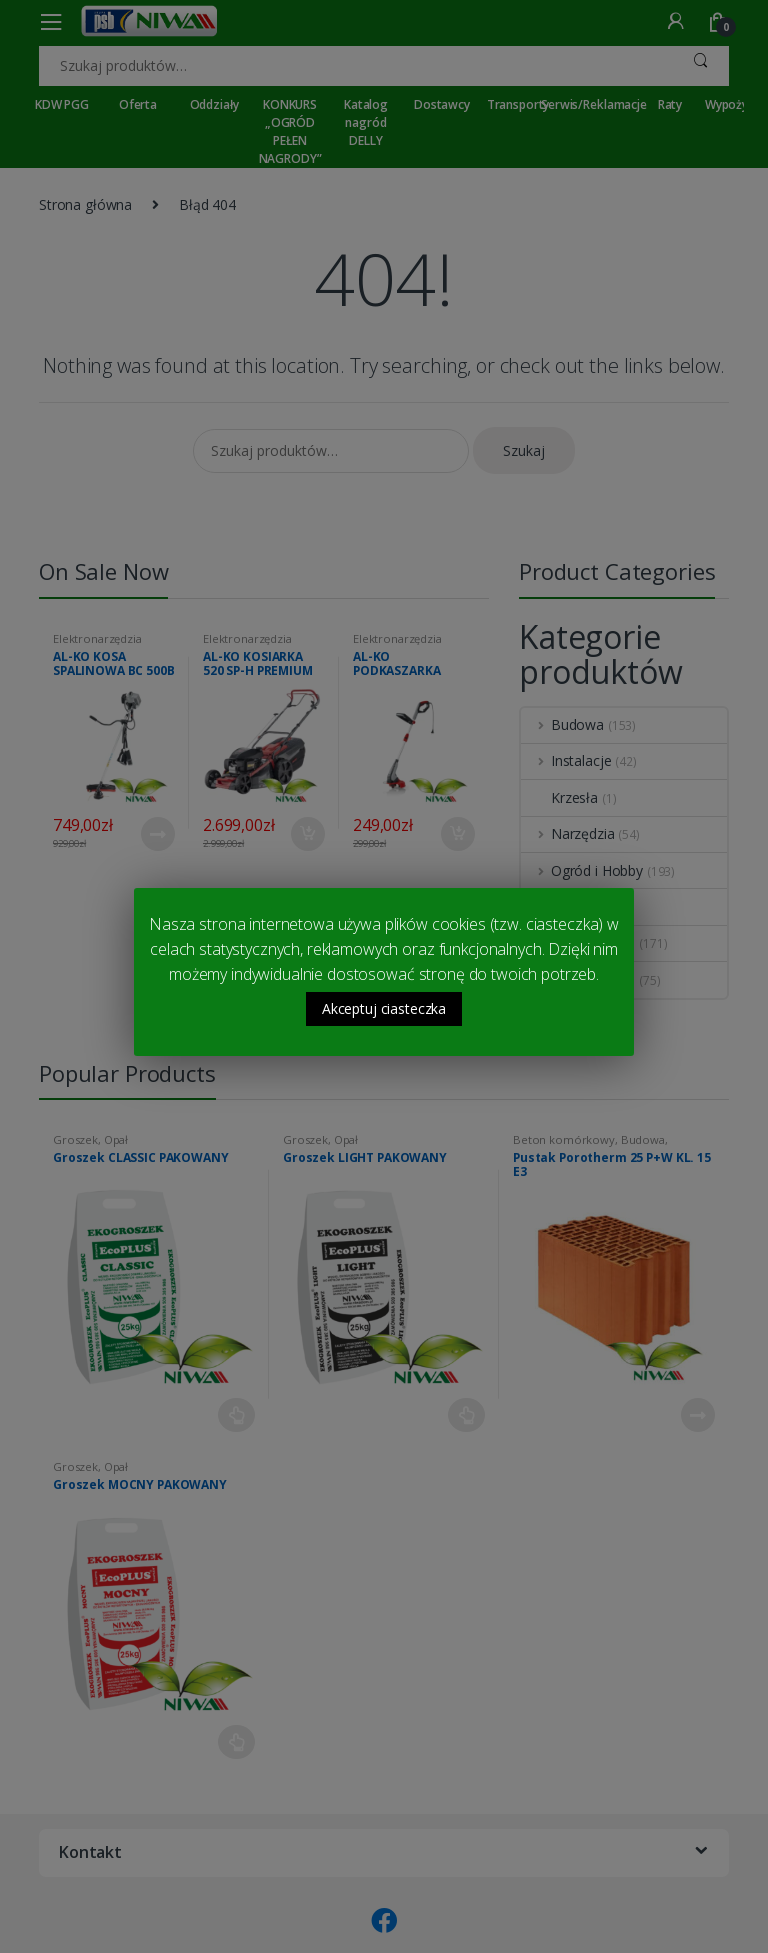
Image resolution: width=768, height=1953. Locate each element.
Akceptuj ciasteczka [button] (384, 1008)
